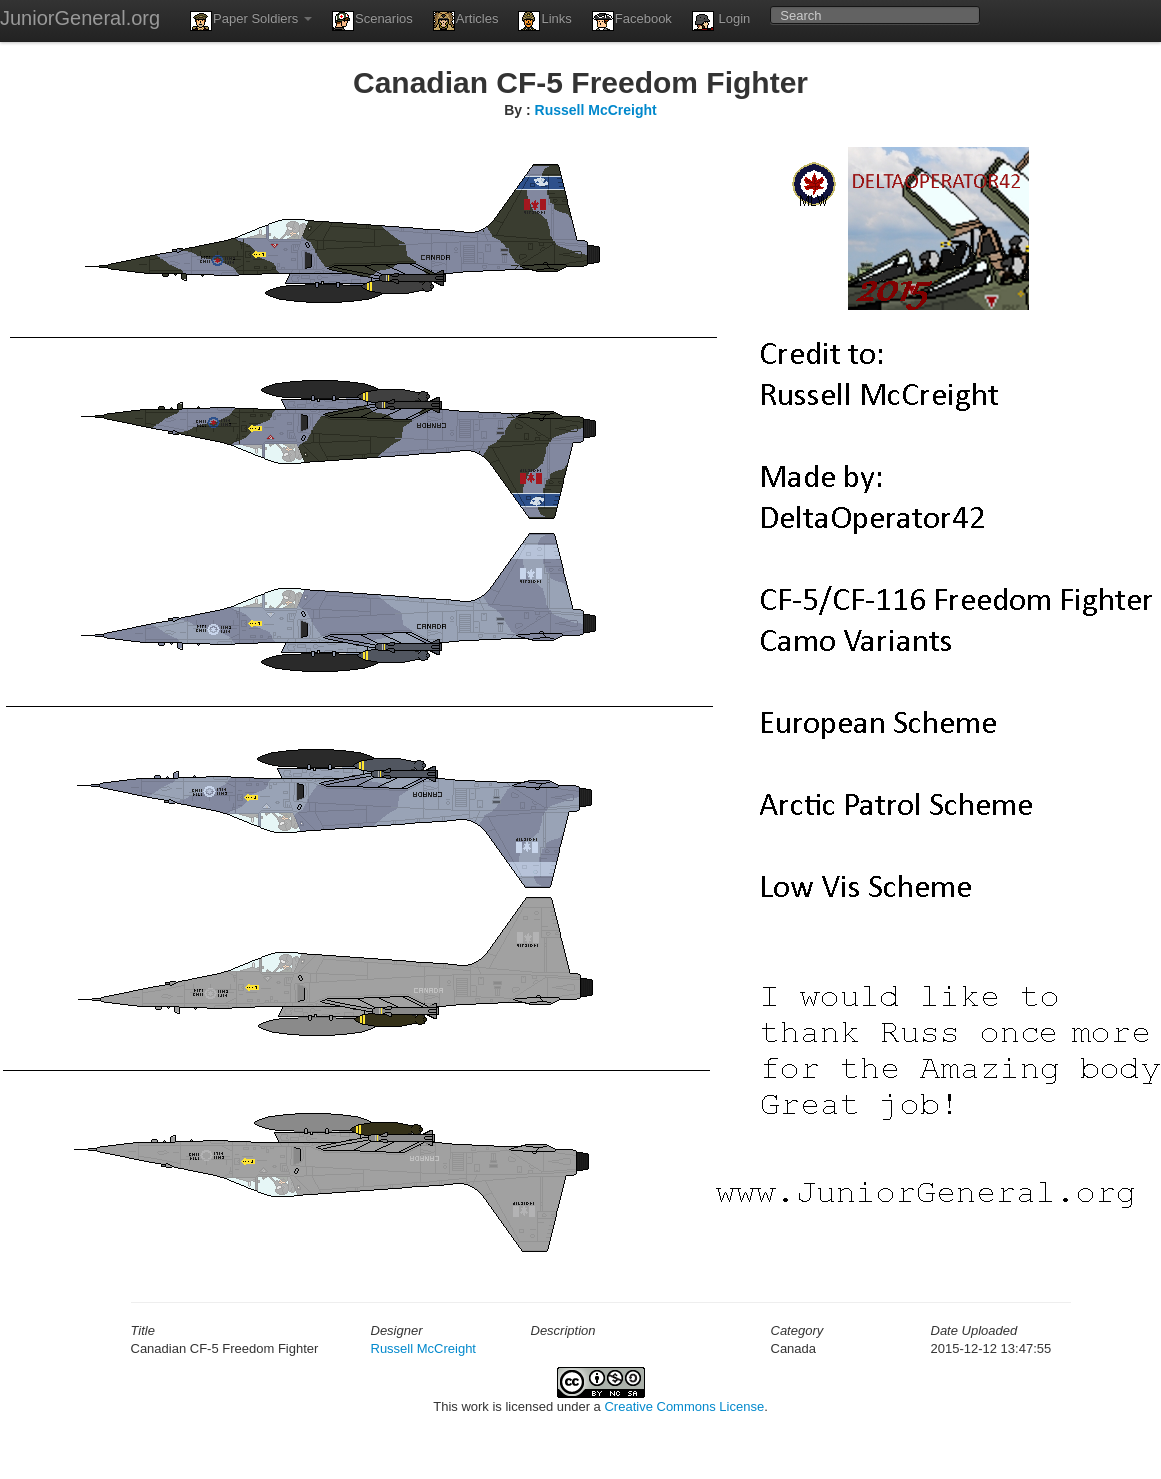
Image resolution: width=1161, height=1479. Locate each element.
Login (721, 21)
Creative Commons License (684, 1406)
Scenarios (372, 21)
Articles (466, 21)
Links (544, 21)
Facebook (632, 21)
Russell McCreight (596, 110)
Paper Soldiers (251, 21)
